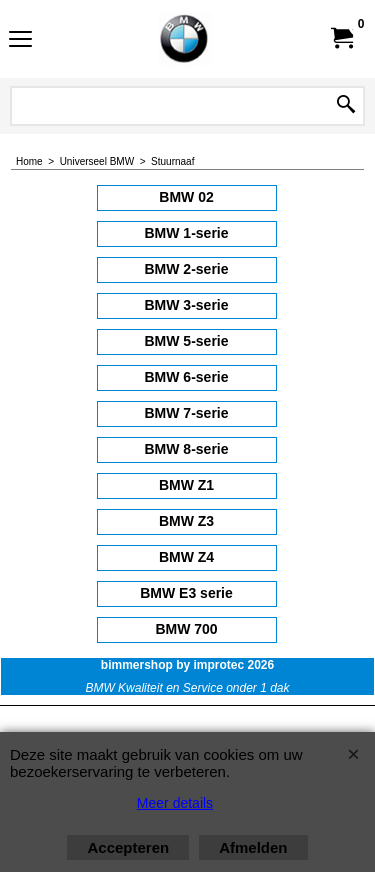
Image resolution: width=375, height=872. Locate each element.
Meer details (175, 803)
